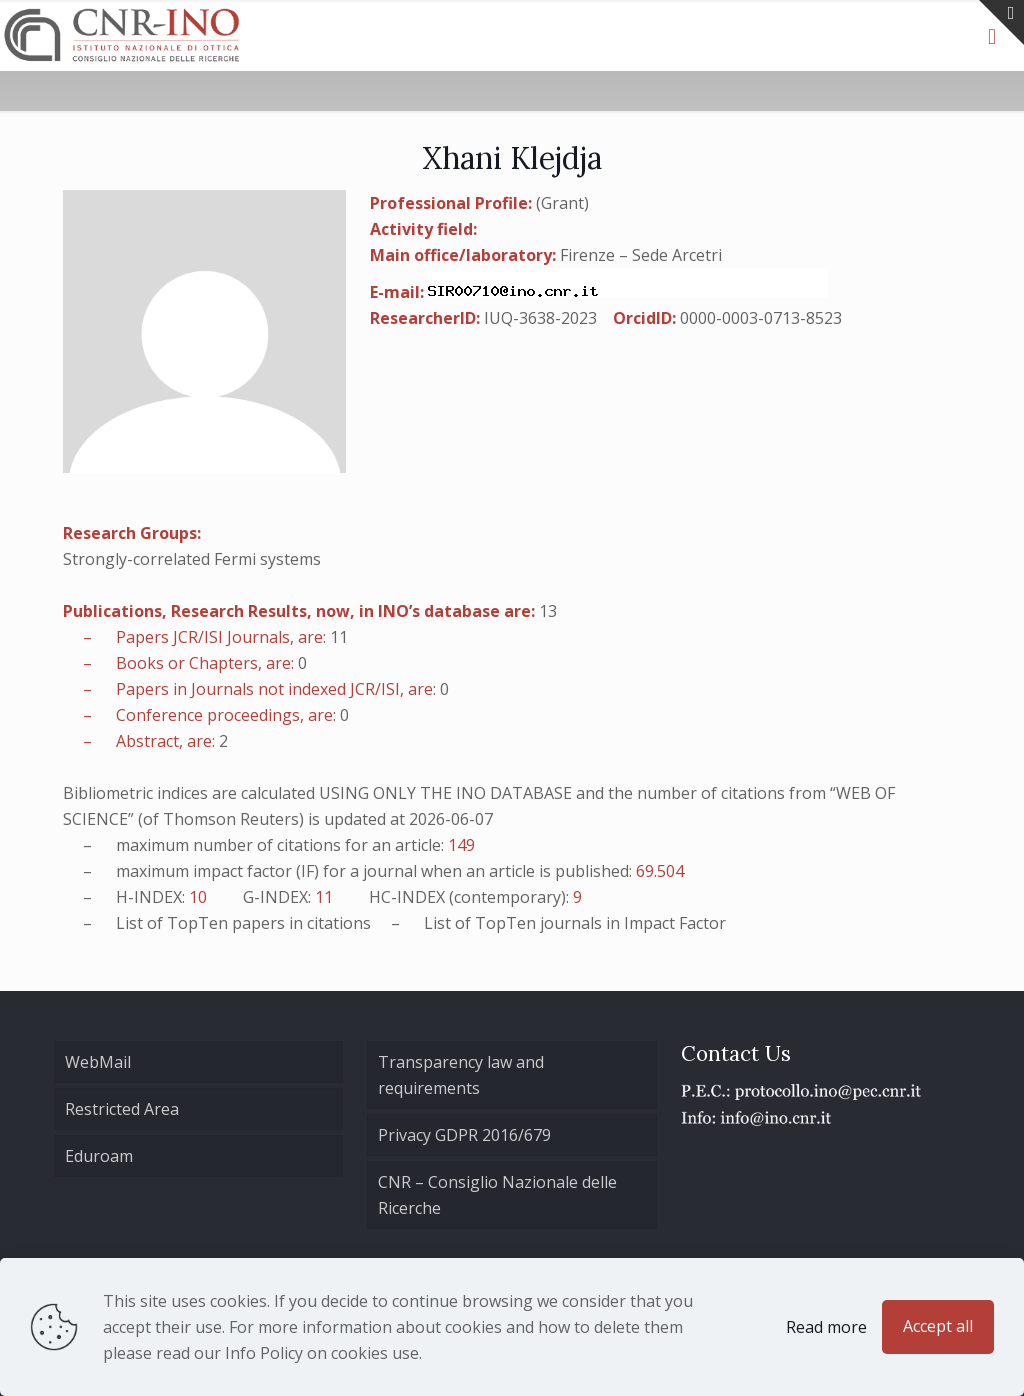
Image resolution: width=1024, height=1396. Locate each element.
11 (339, 637)
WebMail (98, 1062)
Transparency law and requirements (461, 1075)
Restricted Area (122, 1109)
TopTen (197, 923)
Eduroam (99, 1156)
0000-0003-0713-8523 (761, 318)
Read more (826, 1327)
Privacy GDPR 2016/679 (464, 1135)
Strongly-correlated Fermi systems (192, 559)
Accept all (938, 1326)
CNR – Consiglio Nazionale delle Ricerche (497, 1195)
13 (548, 611)
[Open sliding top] (1001, 22)
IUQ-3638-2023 (540, 318)
